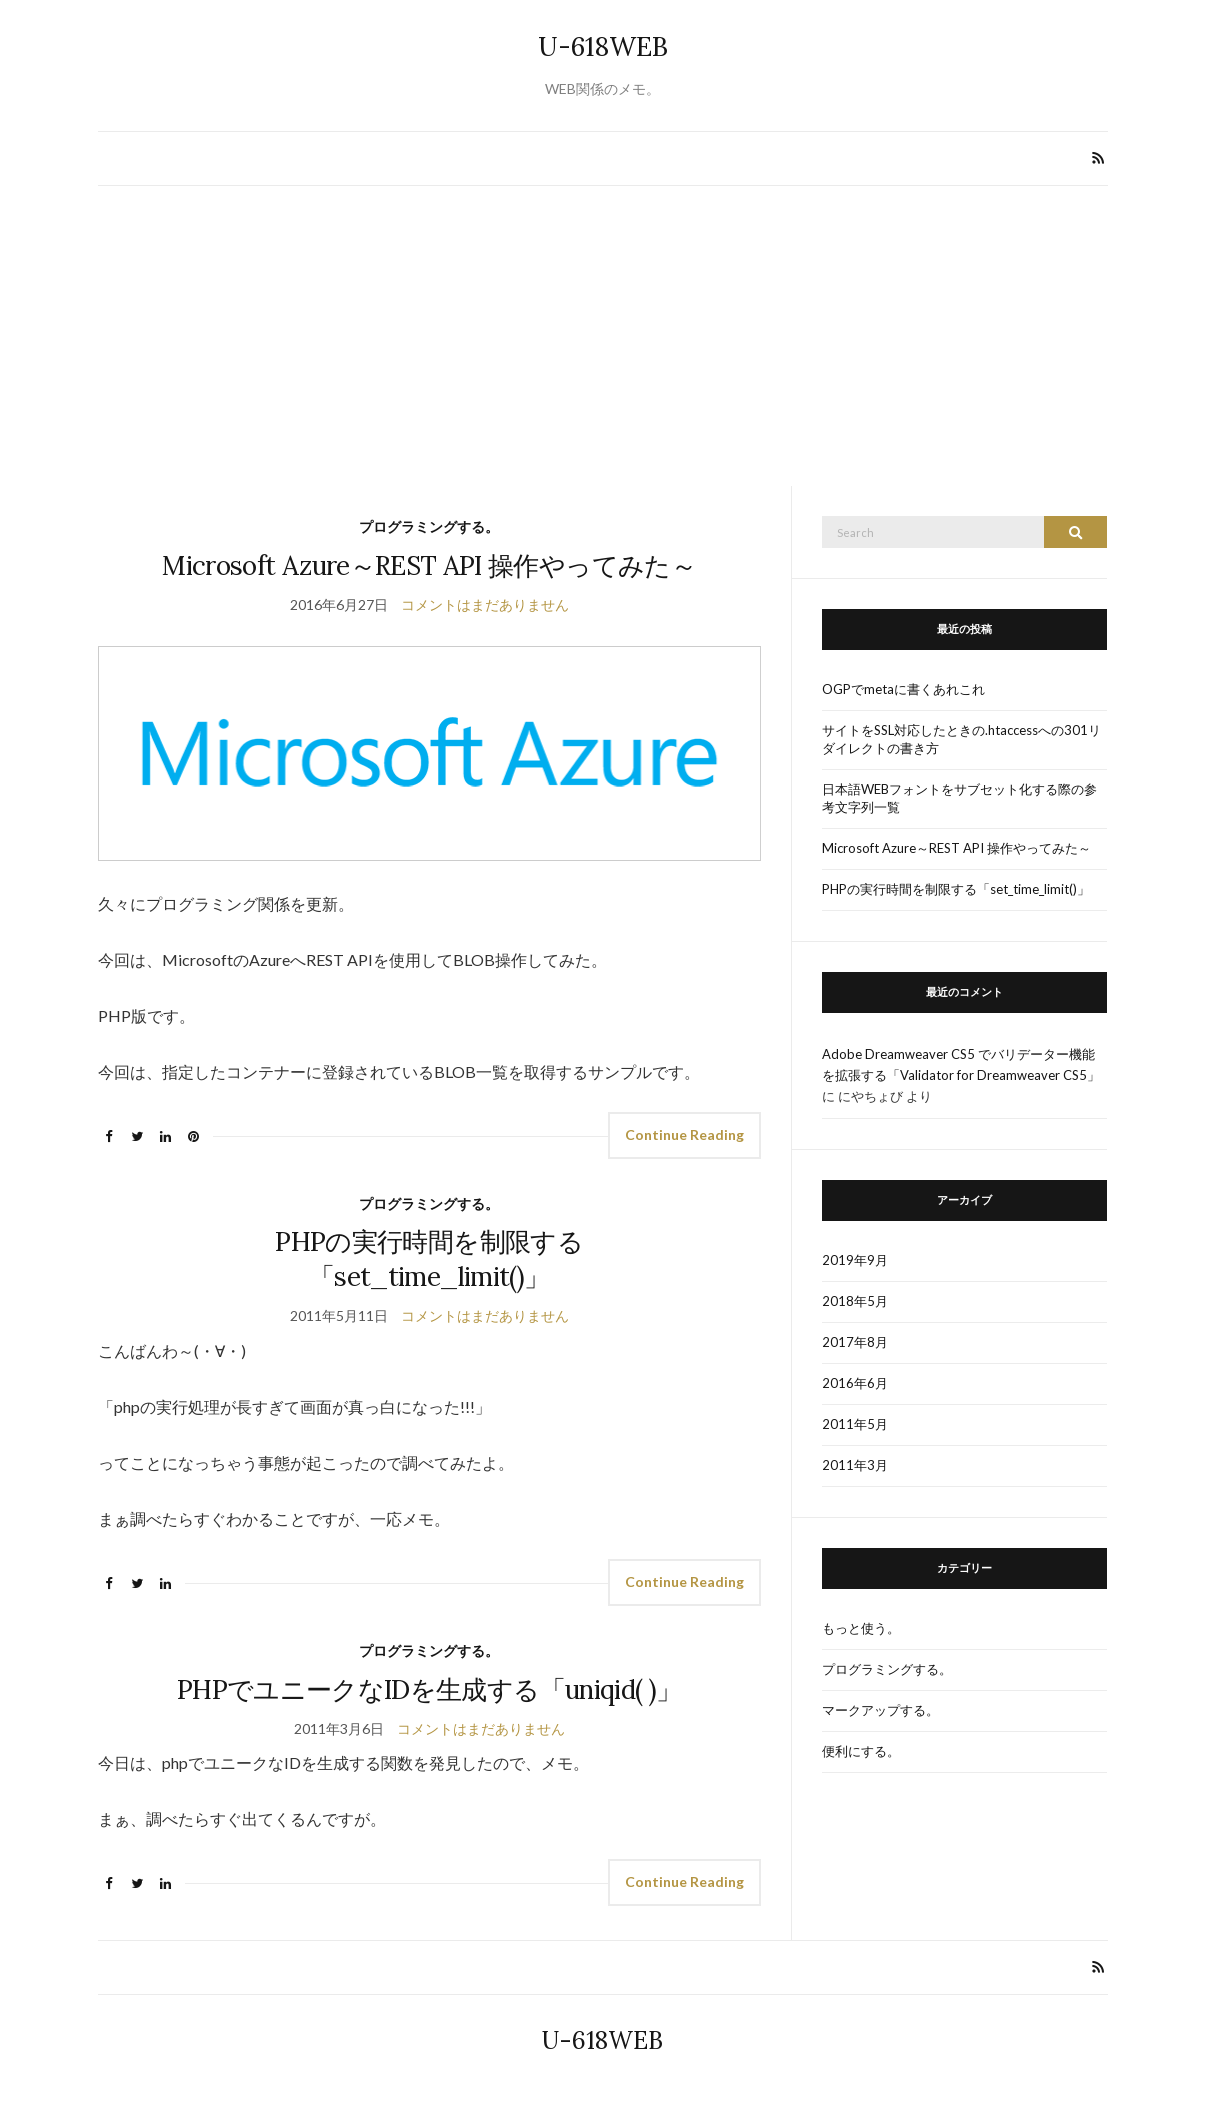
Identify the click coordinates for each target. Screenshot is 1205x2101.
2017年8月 (855, 1342)
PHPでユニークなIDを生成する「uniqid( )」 (429, 1689)
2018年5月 (855, 1301)
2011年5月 (855, 1424)
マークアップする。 (880, 1710)
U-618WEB (603, 46)
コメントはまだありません (485, 604)
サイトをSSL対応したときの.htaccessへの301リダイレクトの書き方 (961, 739)
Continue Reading (684, 1134)
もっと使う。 (861, 1628)
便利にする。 (861, 1751)
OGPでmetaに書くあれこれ (903, 689)
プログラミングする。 (429, 526)
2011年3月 (855, 1465)
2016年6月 (855, 1383)
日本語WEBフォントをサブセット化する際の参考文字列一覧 (959, 798)
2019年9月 (855, 1260)
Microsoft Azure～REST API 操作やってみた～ (429, 565)
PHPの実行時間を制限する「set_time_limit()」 (956, 889)
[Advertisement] (603, 336)
